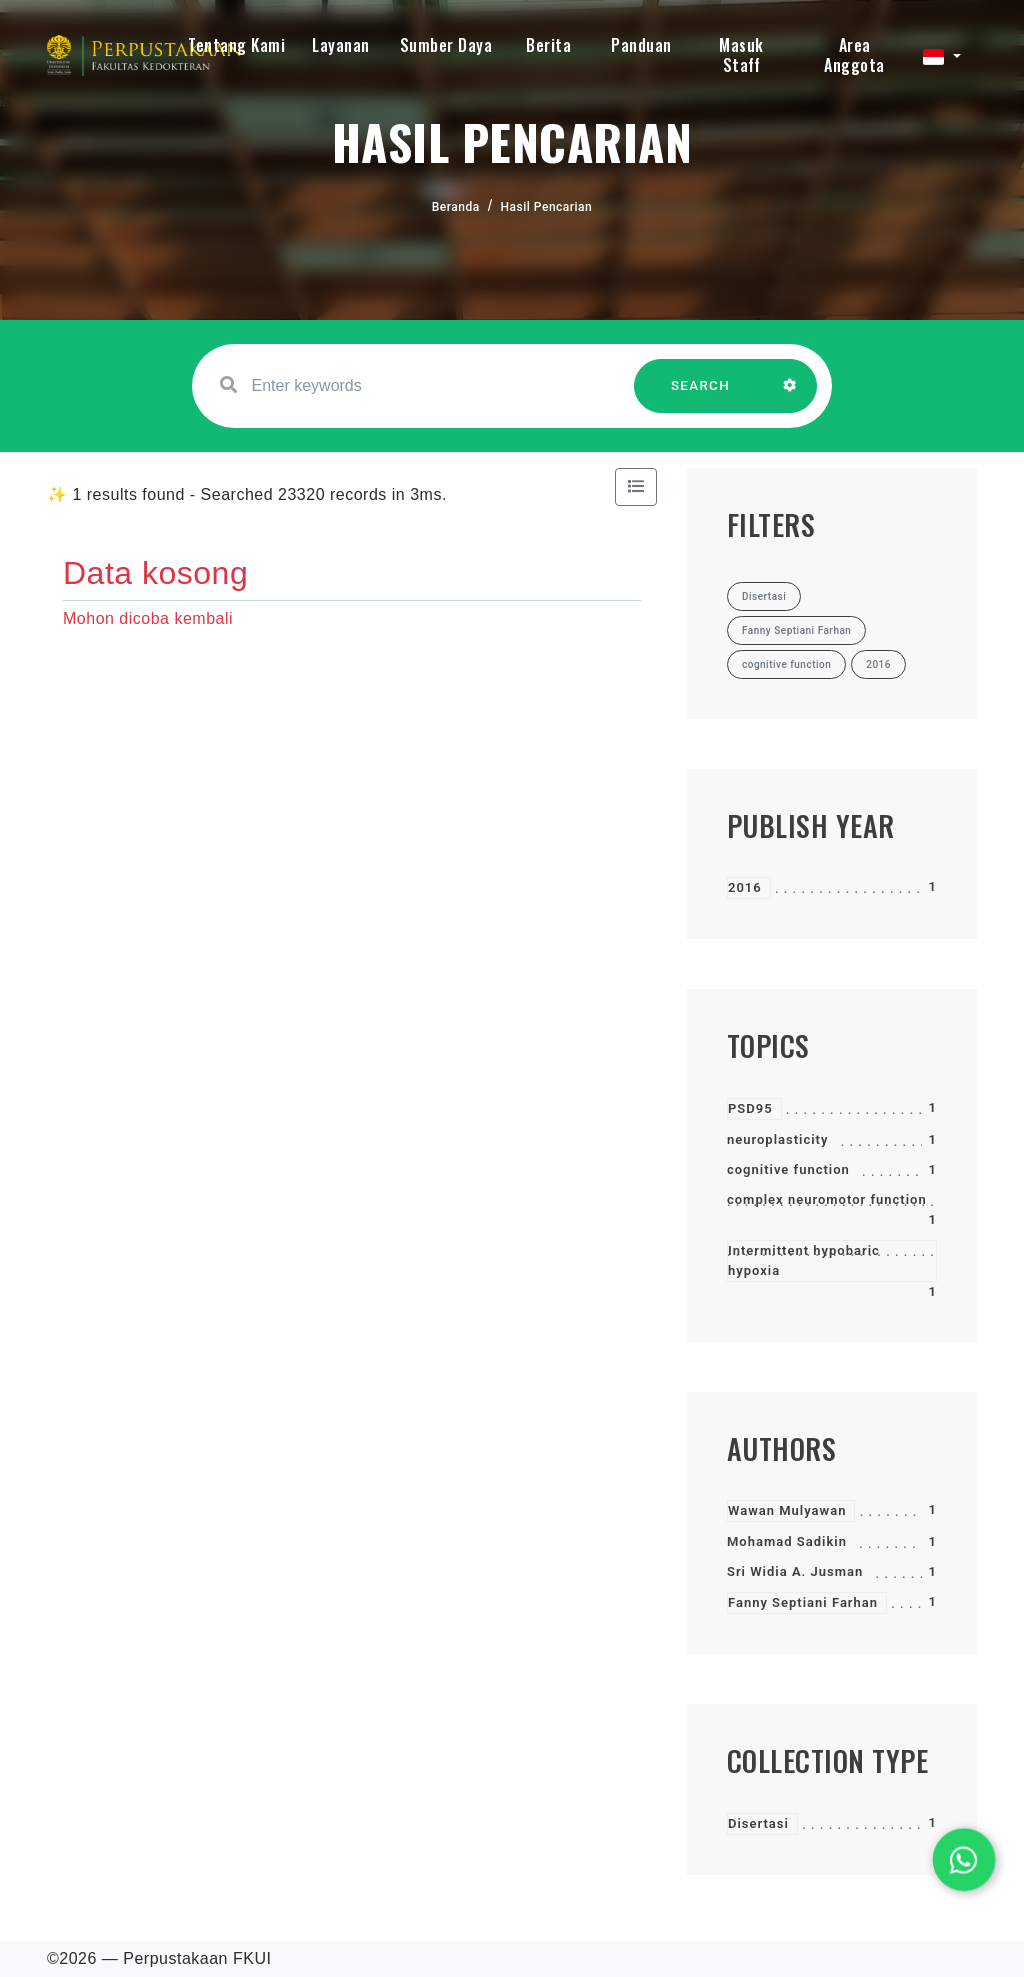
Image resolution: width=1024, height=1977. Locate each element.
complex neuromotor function (827, 1199)
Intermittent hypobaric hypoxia (804, 1260)
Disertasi (758, 1823)
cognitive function (788, 1169)
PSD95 (750, 1108)
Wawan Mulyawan (787, 1510)
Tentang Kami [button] (236, 45)
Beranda (456, 207)
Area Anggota (854, 55)
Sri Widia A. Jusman (795, 1571)
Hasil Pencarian (547, 207)
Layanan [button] (341, 45)
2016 (745, 887)
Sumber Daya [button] (446, 45)
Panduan (641, 45)
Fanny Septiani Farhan (803, 1602)
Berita (548, 45)
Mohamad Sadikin (787, 1541)
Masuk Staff (741, 55)
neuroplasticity (777, 1139)
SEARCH (701, 395)
